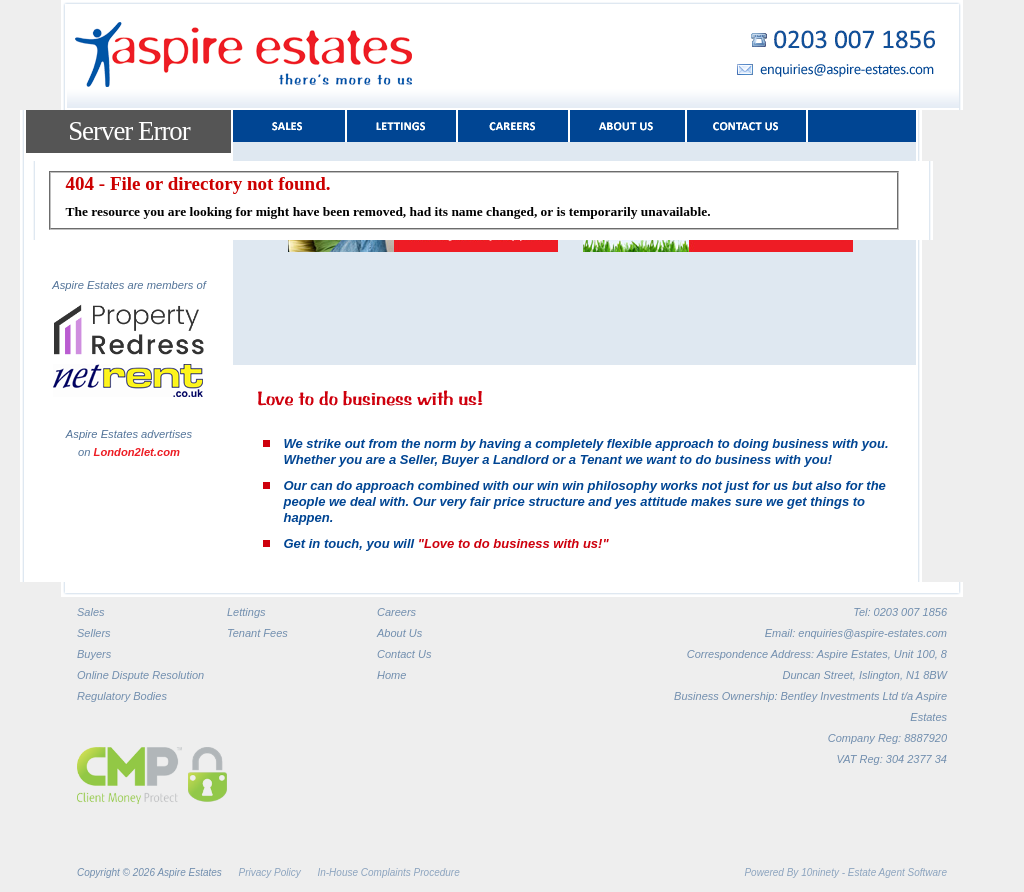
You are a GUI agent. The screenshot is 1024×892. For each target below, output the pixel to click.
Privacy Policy (270, 872)
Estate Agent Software (897, 872)
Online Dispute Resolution (140, 675)
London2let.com (137, 452)
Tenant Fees (257, 633)
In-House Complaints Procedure (388, 872)
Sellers (94, 633)
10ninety (820, 872)
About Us (399, 633)
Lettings (246, 612)
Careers (396, 612)
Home (391, 675)
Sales (91, 612)
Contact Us (404, 654)
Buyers (94, 654)
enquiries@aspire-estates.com (872, 633)
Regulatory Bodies (122, 696)
